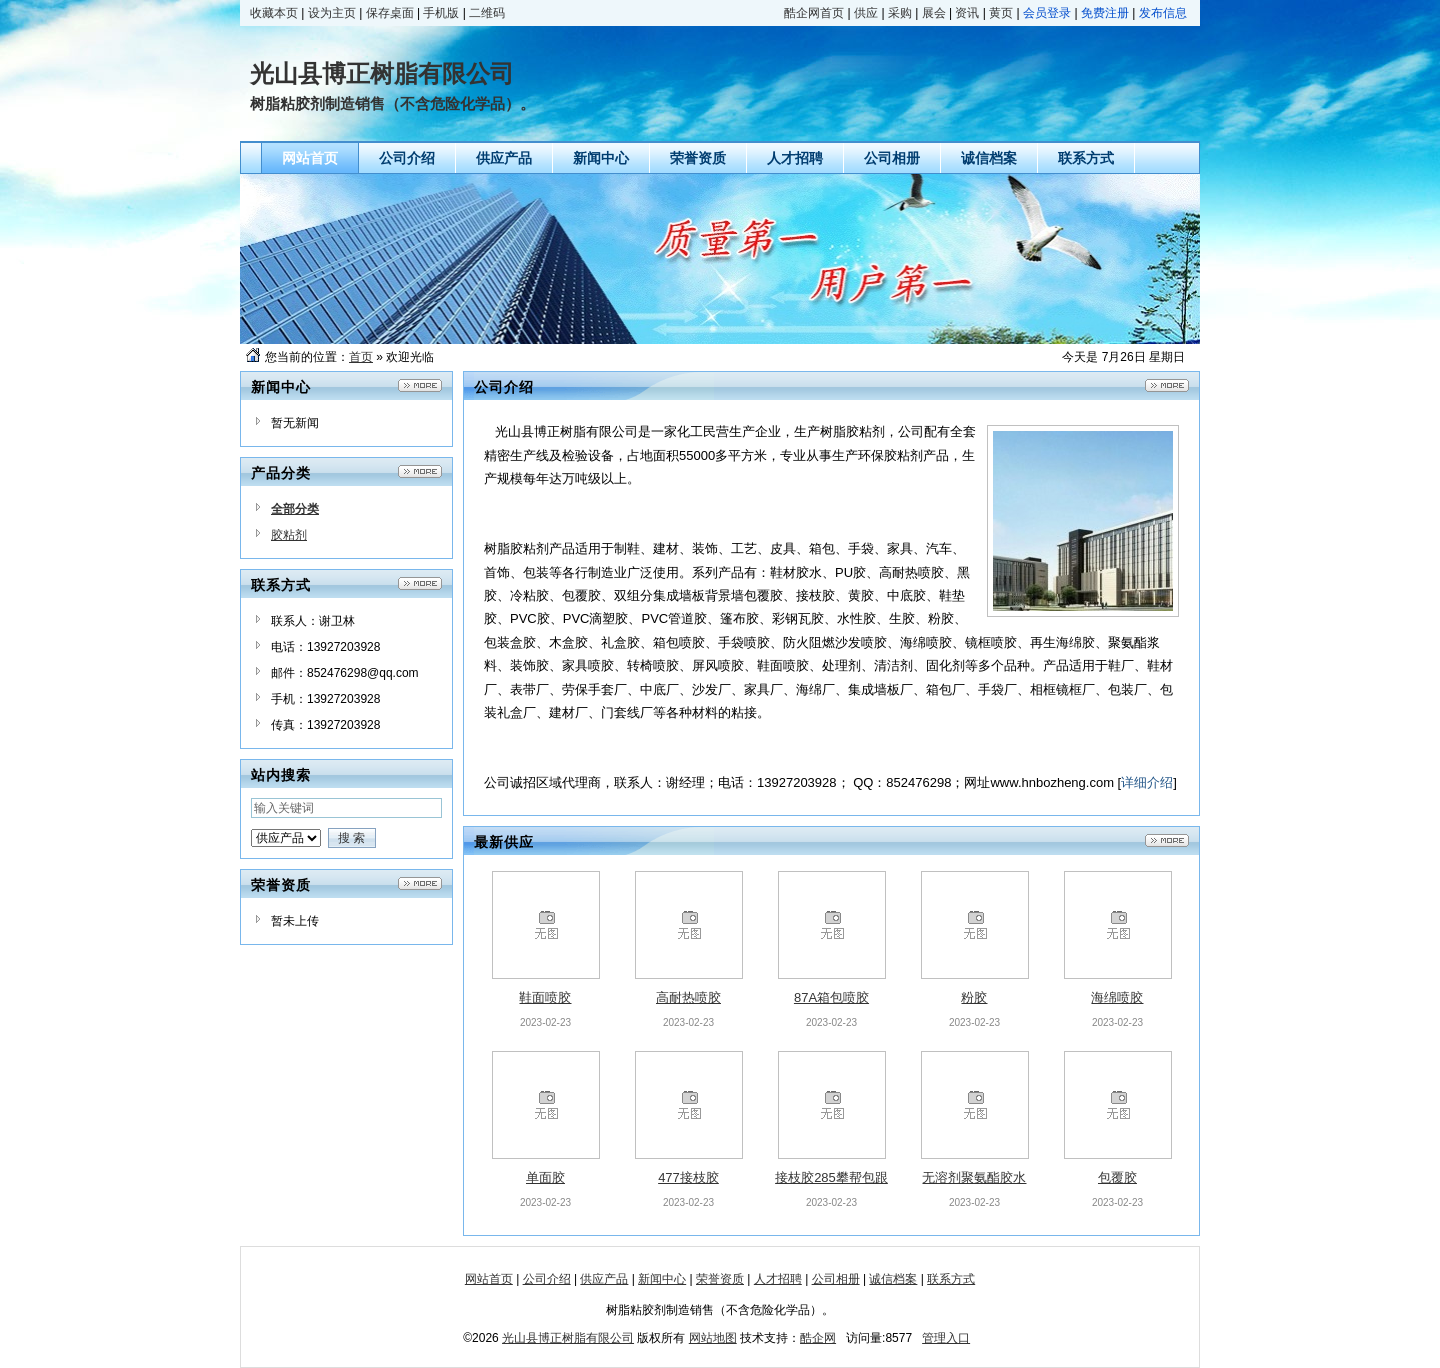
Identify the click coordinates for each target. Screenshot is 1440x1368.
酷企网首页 (814, 13)
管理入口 (946, 1338)
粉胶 (974, 997)
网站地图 (713, 1338)
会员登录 (1047, 13)
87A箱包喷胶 (831, 997)
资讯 (967, 13)
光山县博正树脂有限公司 (568, 1338)
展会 (934, 13)
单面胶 (545, 1177)
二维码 (487, 13)
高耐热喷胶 (688, 997)
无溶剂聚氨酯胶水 (974, 1177)
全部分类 (295, 509)
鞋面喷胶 (545, 997)
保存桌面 (390, 13)
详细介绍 (1147, 782)
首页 (361, 357)
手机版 (441, 13)
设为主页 (332, 13)
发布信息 (1163, 13)
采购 (900, 13)
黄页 (1001, 13)
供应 (866, 13)
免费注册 (1105, 13)
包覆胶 (1117, 1177)
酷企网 (818, 1338)
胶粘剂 (289, 535)
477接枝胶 (688, 1177)
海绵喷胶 (1117, 997)
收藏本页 (274, 13)
